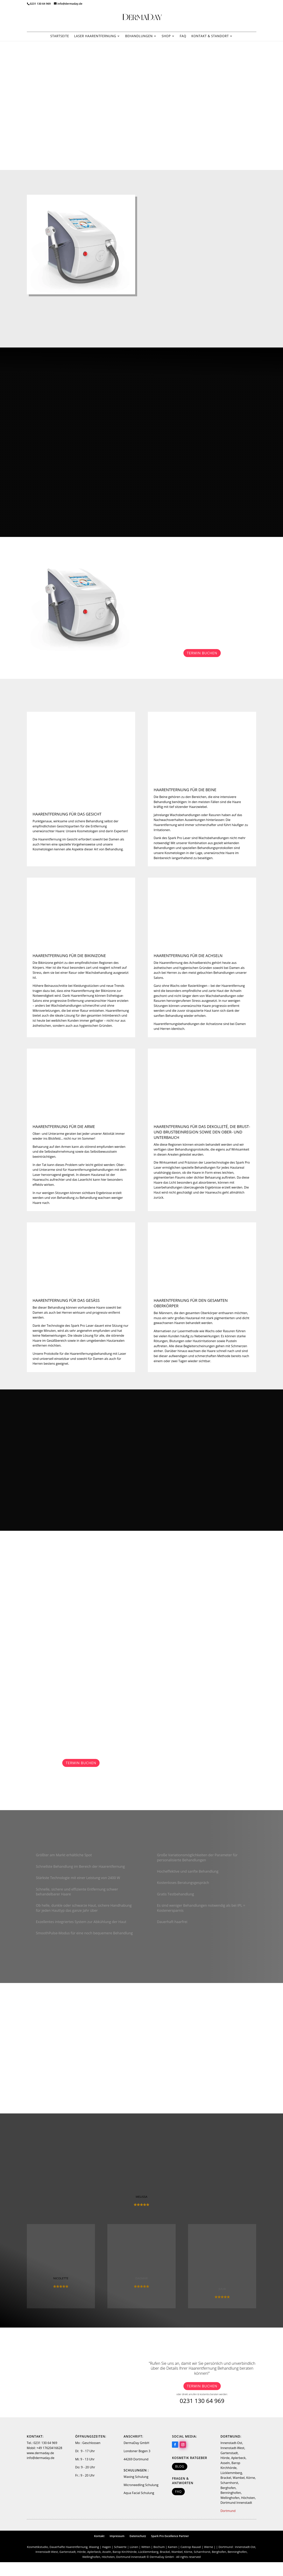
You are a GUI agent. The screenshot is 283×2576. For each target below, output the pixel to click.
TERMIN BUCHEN (202, 654)
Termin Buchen (202, 2387)
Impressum (117, 2537)
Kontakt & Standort (210, 36)
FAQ (183, 36)
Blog (179, 2467)
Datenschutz (138, 2537)
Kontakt (99, 2537)
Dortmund (228, 2512)
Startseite (59, 36)
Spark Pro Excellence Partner (170, 2537)
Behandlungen (139, 36)
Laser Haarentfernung (95, 36)
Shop (166, 36)
